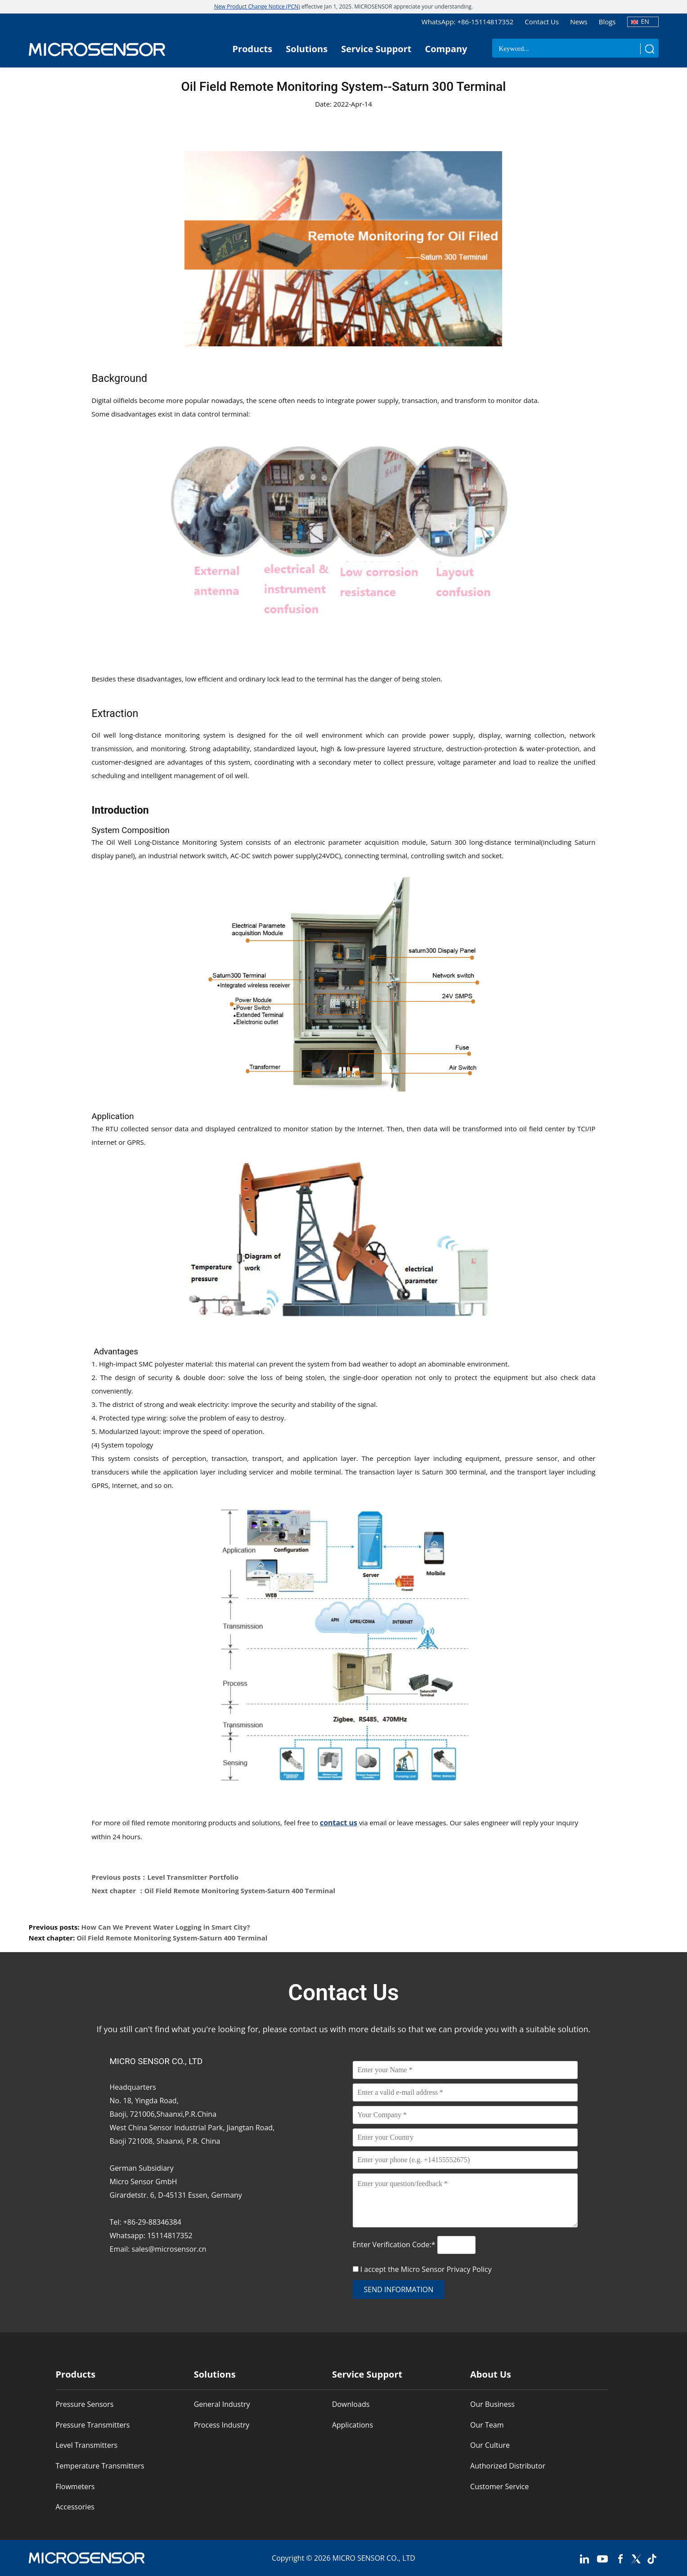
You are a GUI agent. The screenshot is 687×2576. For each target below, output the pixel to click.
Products (253, 49)
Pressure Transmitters (93, 2425)
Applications (352, 2425)
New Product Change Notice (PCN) (257, 6)
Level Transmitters (87, 2445)
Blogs (607, 21)
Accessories (75, 2507)
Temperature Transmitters (100, 2466)
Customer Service (499, 2486)
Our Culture (490, 2445)
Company (446, 49)
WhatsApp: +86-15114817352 (467, 21)
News (579, 21)
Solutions (307, 49)
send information (399, 2289)
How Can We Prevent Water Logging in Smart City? (165, 1926)
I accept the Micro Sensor (426, 2269)
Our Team (486, 2425)
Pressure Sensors (85, 2404)
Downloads (350, 2404)
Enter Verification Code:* (395, 2244)
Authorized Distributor (507, 2466)
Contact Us (542, 21)
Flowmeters (75, 2486)
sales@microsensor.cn (169, 2249)
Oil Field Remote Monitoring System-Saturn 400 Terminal (171, 1937)
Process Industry (222, 2425)
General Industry (222, 2404)
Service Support (376, 49)
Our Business (492, 2404)
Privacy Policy (469, 2269)
